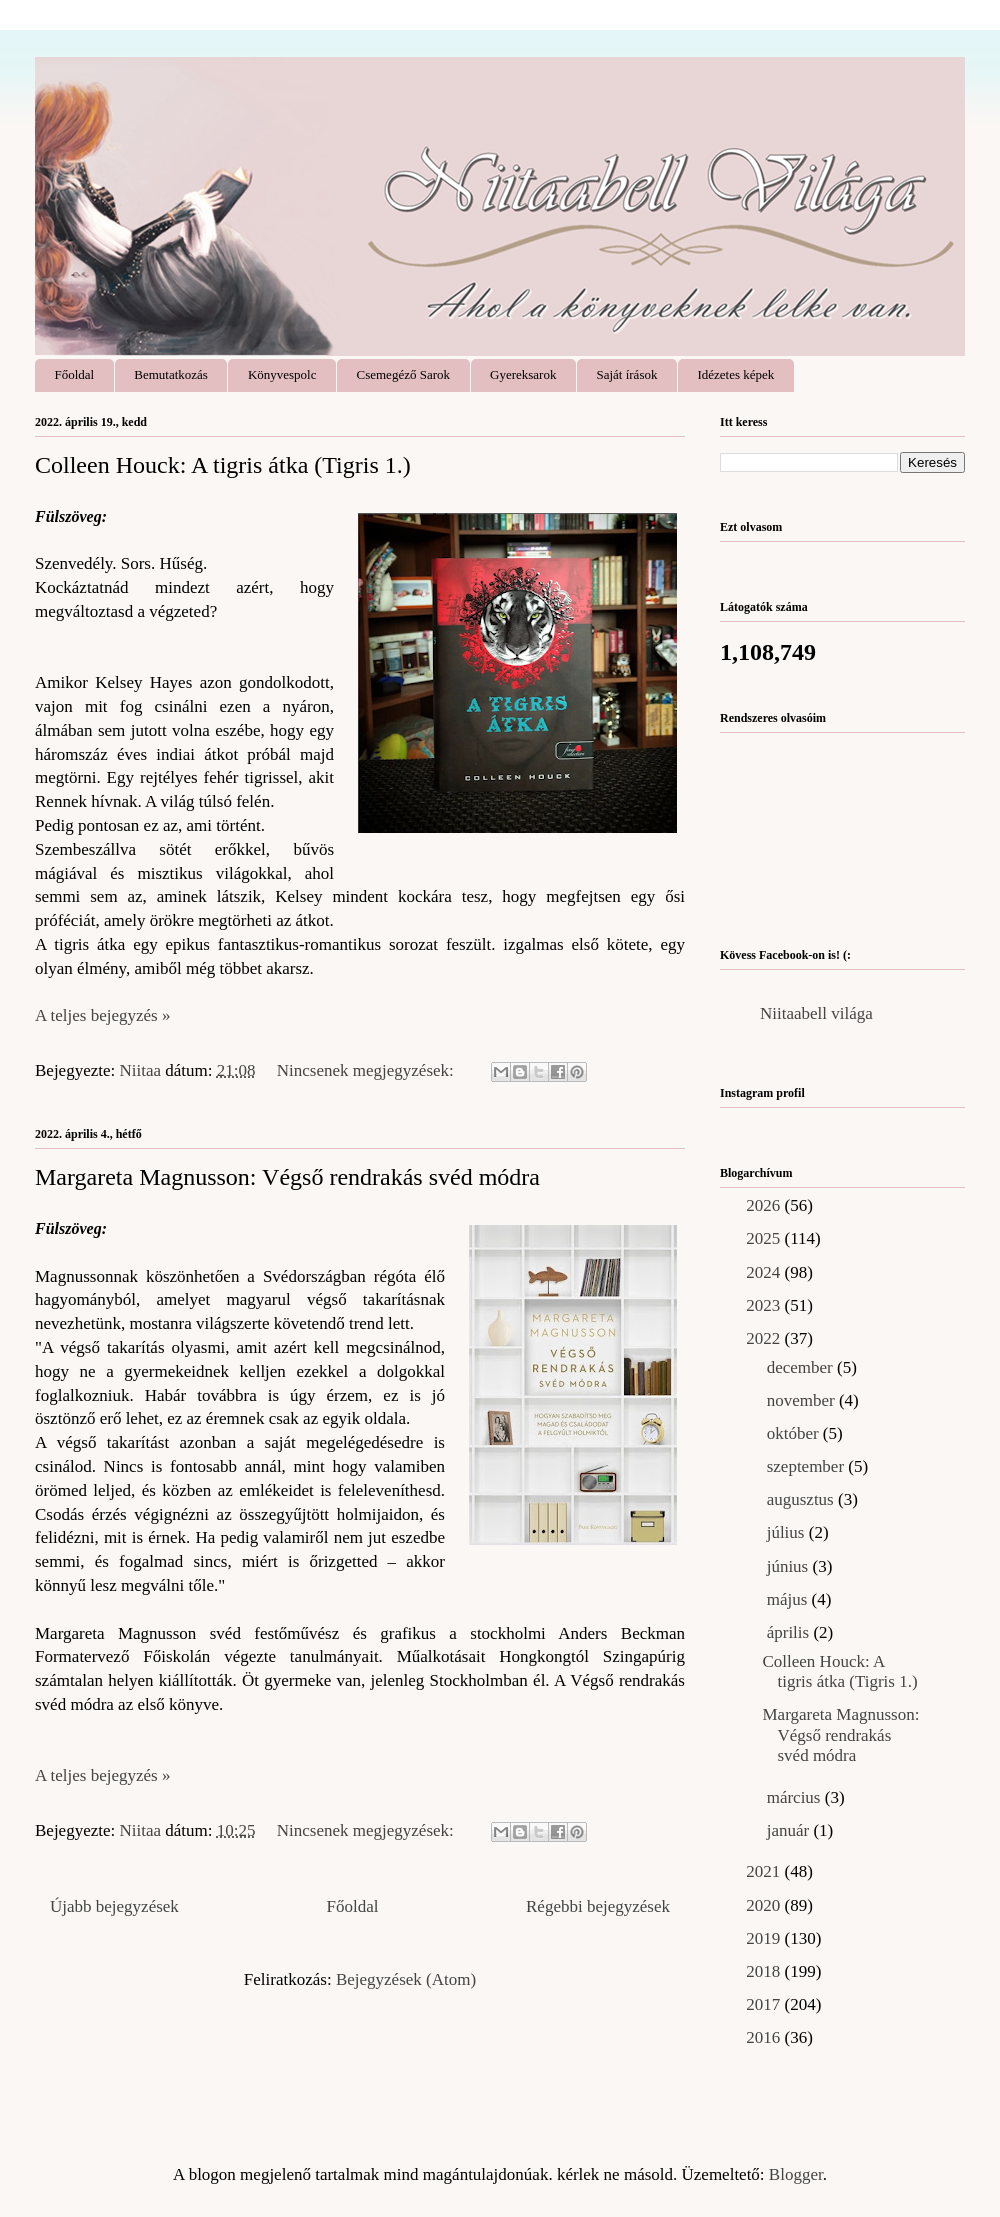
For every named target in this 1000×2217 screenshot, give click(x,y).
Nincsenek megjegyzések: (367, 1070)
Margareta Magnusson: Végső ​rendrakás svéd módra (287, 1177)
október (795, 1433)
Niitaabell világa (816, 1013)
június (790, 1566)
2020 (765, 1905)
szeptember (808, 1466)
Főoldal (75, 374)
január (790, 1830)
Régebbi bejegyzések (598, 1906)
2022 (765, 1338)
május (789, 1599)
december (802, 1367)
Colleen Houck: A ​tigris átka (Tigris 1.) (223, 465)
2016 (765, 2037)
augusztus (802, 1499)
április (790, 1632)
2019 (765, 1938)
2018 (765, 1971)
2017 (765, 2004)
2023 (765, 1305)
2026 (765, 1205)
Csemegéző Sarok (404, 374)
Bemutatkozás (171, 374)
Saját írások (626, 374)
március (796, 1797)
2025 (765, 1238)
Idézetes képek (735, 374)
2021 (765, 1871)
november (803, 1400)
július (788, 1532)
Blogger (796, 2174)
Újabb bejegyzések (114, 1906)
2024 (765, 1272)
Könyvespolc (282, 374)
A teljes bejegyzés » (103, 1015)
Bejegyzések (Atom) (406, 1979)
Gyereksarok (523, 374)
